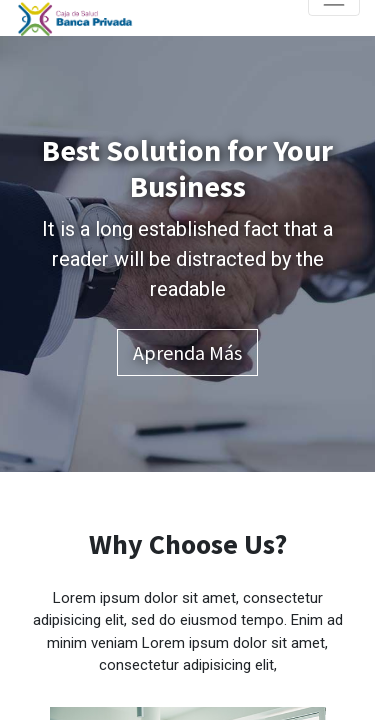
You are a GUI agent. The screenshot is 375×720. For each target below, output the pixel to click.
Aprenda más (187, 352)
